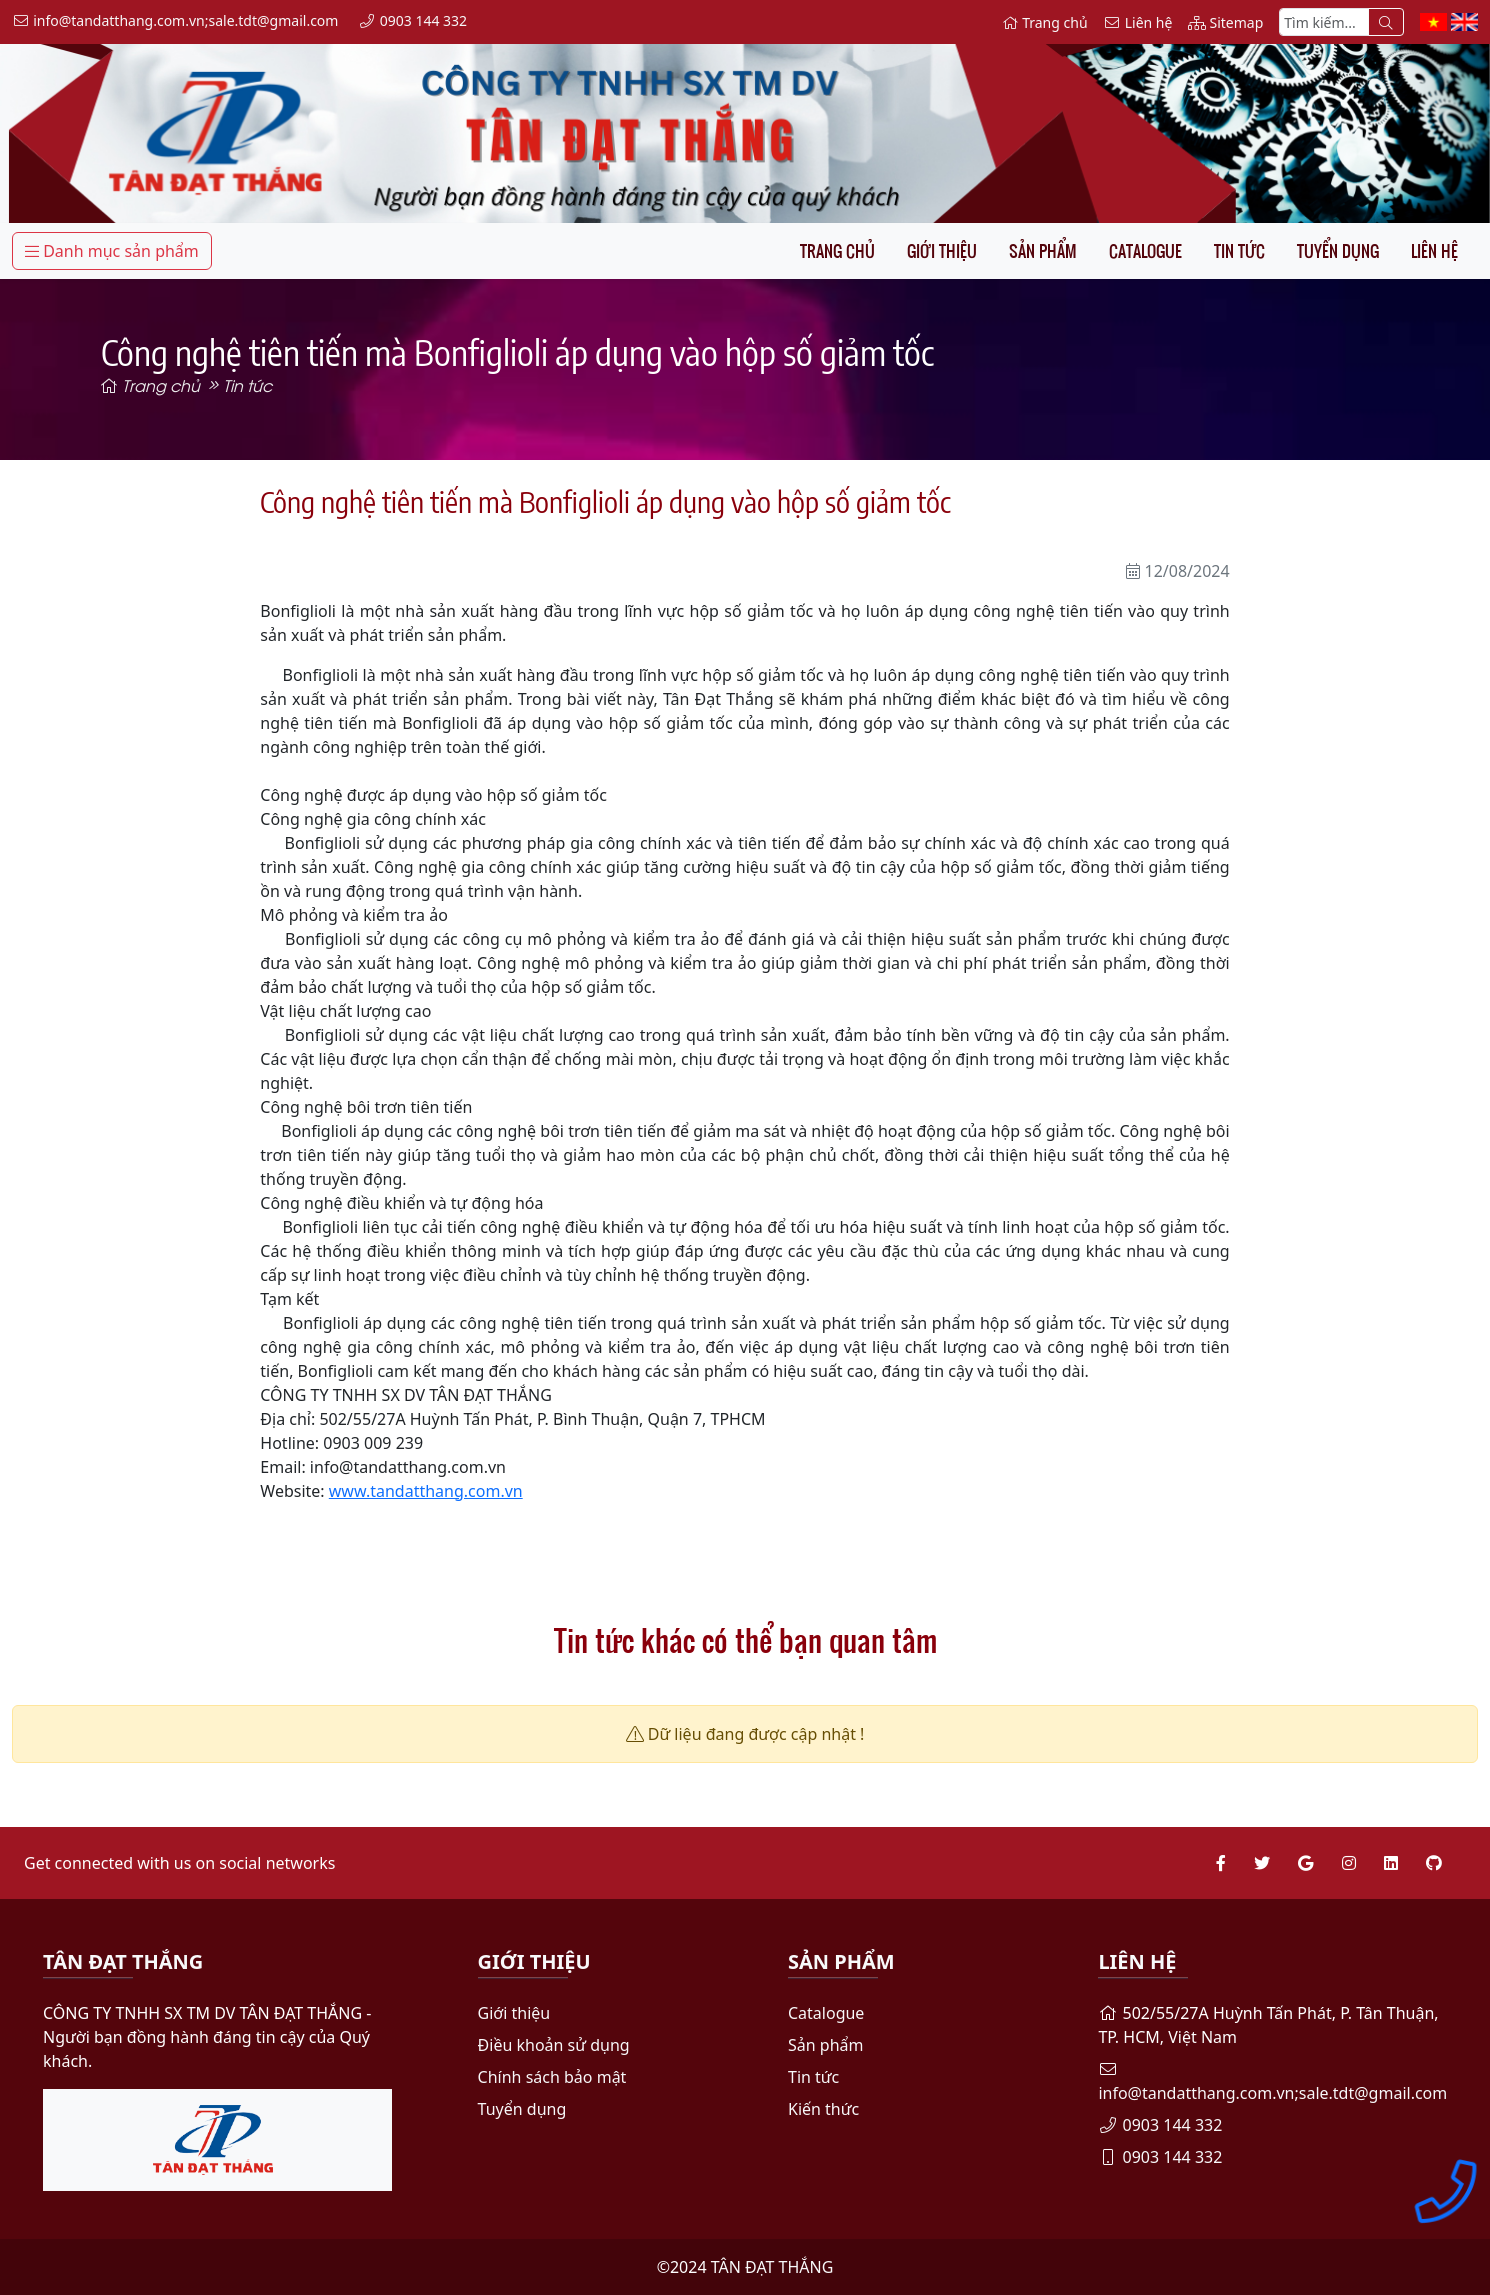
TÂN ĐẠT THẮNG (772, 2267)
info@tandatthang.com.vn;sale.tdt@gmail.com (1272, 2082)
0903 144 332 (1160, 2125)
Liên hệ (1434, 251)
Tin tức (1239, 251)
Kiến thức (823, 2109)
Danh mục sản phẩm (112, 251)
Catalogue (1145, 251)
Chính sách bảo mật (552, 2077)
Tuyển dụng (1338, 251)
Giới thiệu (942, 251)
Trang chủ (837, 251)
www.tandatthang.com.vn (426, 1491)
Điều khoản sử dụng (554, 2045)
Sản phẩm (1043, 251)
